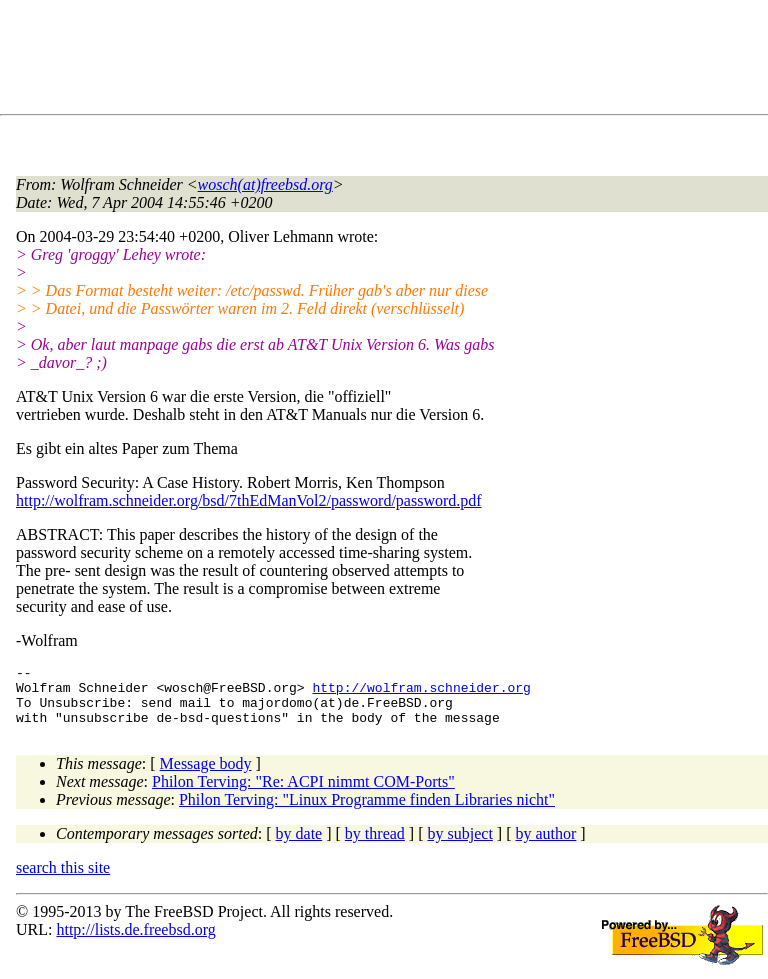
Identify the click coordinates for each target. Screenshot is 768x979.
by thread (375, 845)
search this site (63, 879)
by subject (460, 845)
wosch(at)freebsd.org (265, 184)
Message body (206, 775)
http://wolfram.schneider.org (421, 693)
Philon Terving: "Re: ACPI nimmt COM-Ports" (303, 793)
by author (545, 845)
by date (299, 845)
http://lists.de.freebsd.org (135, 941)
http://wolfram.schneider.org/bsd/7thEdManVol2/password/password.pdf (249, 500)
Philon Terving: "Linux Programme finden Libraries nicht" (367, 811)
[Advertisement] (380, 61)
